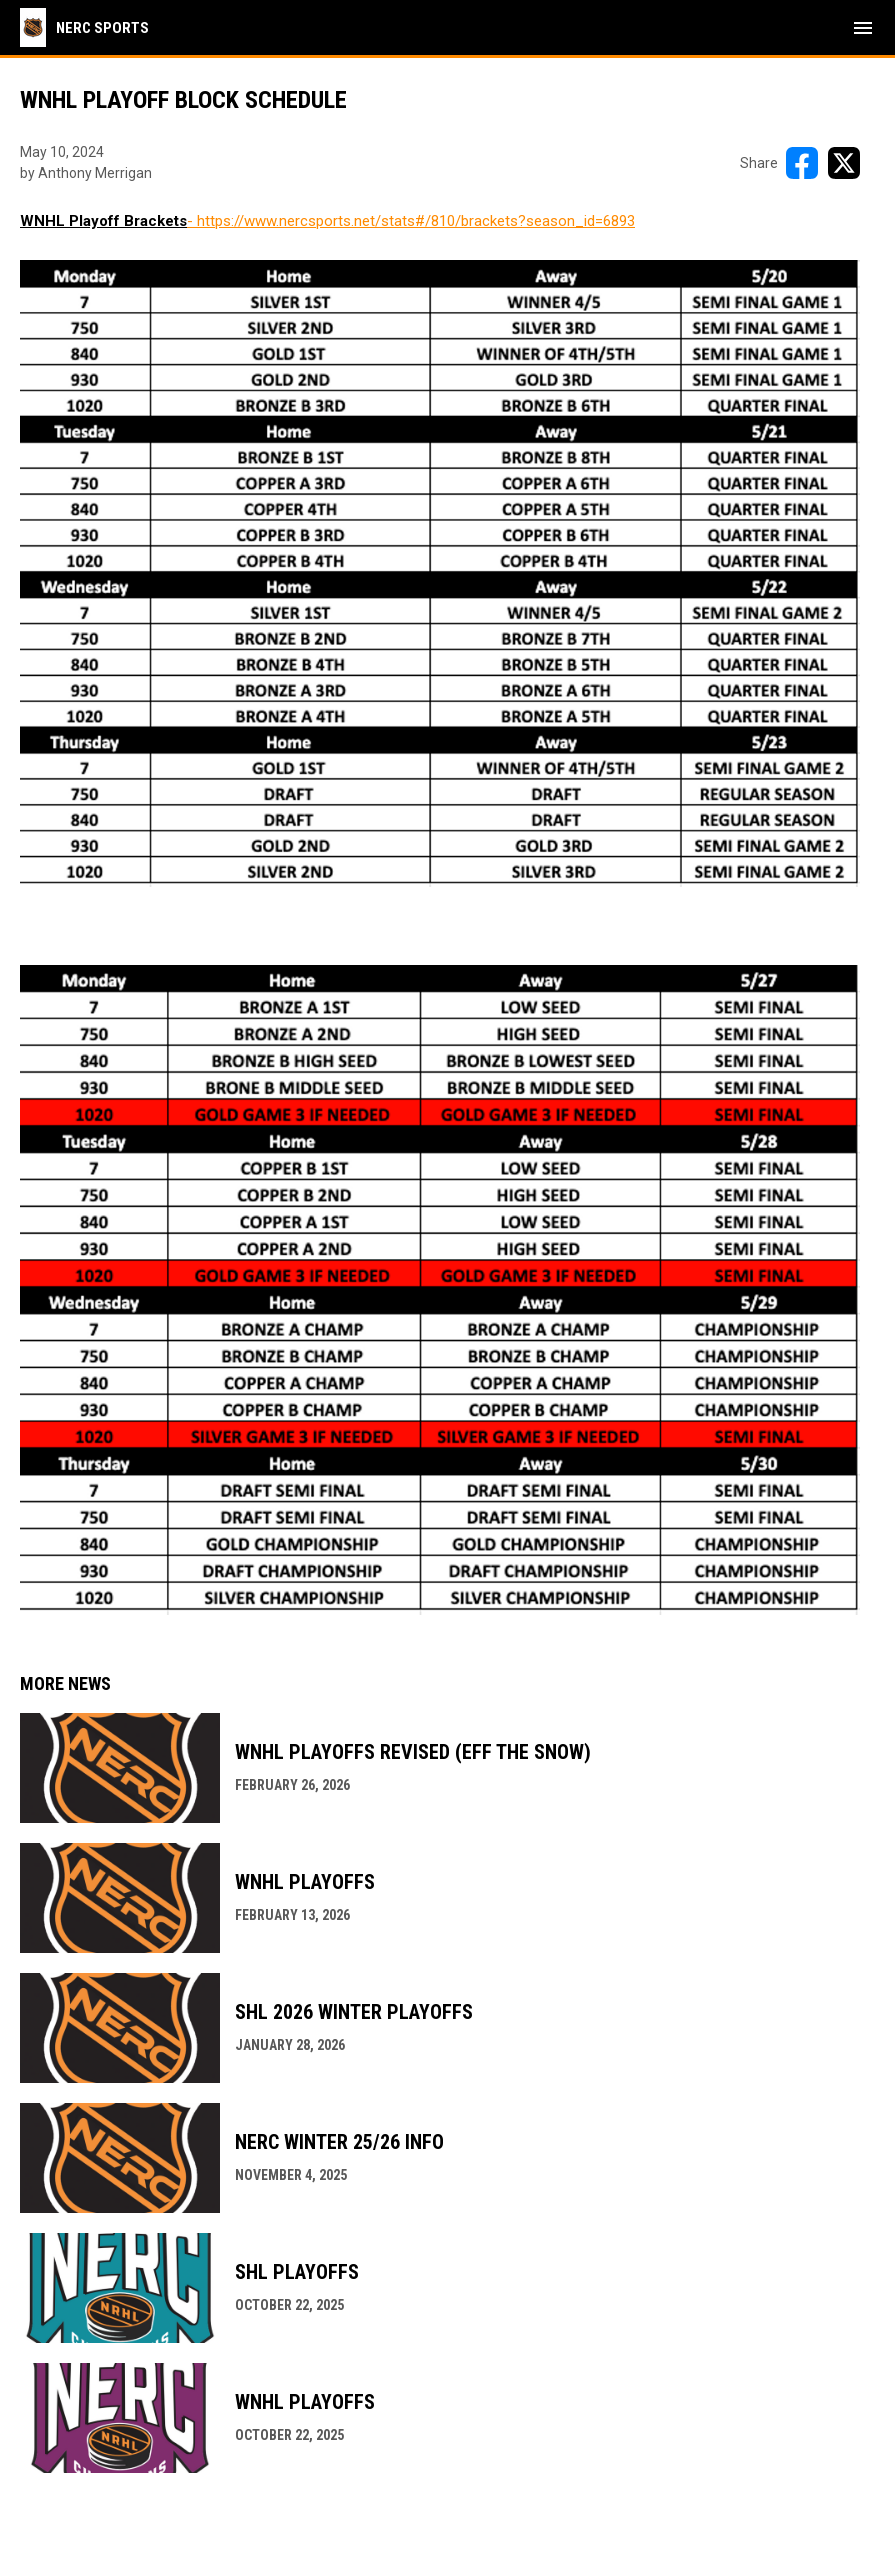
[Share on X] (844, 163)
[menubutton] (863, 28)
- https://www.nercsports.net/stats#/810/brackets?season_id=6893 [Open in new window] (411, 221)
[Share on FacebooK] (802, 163)
